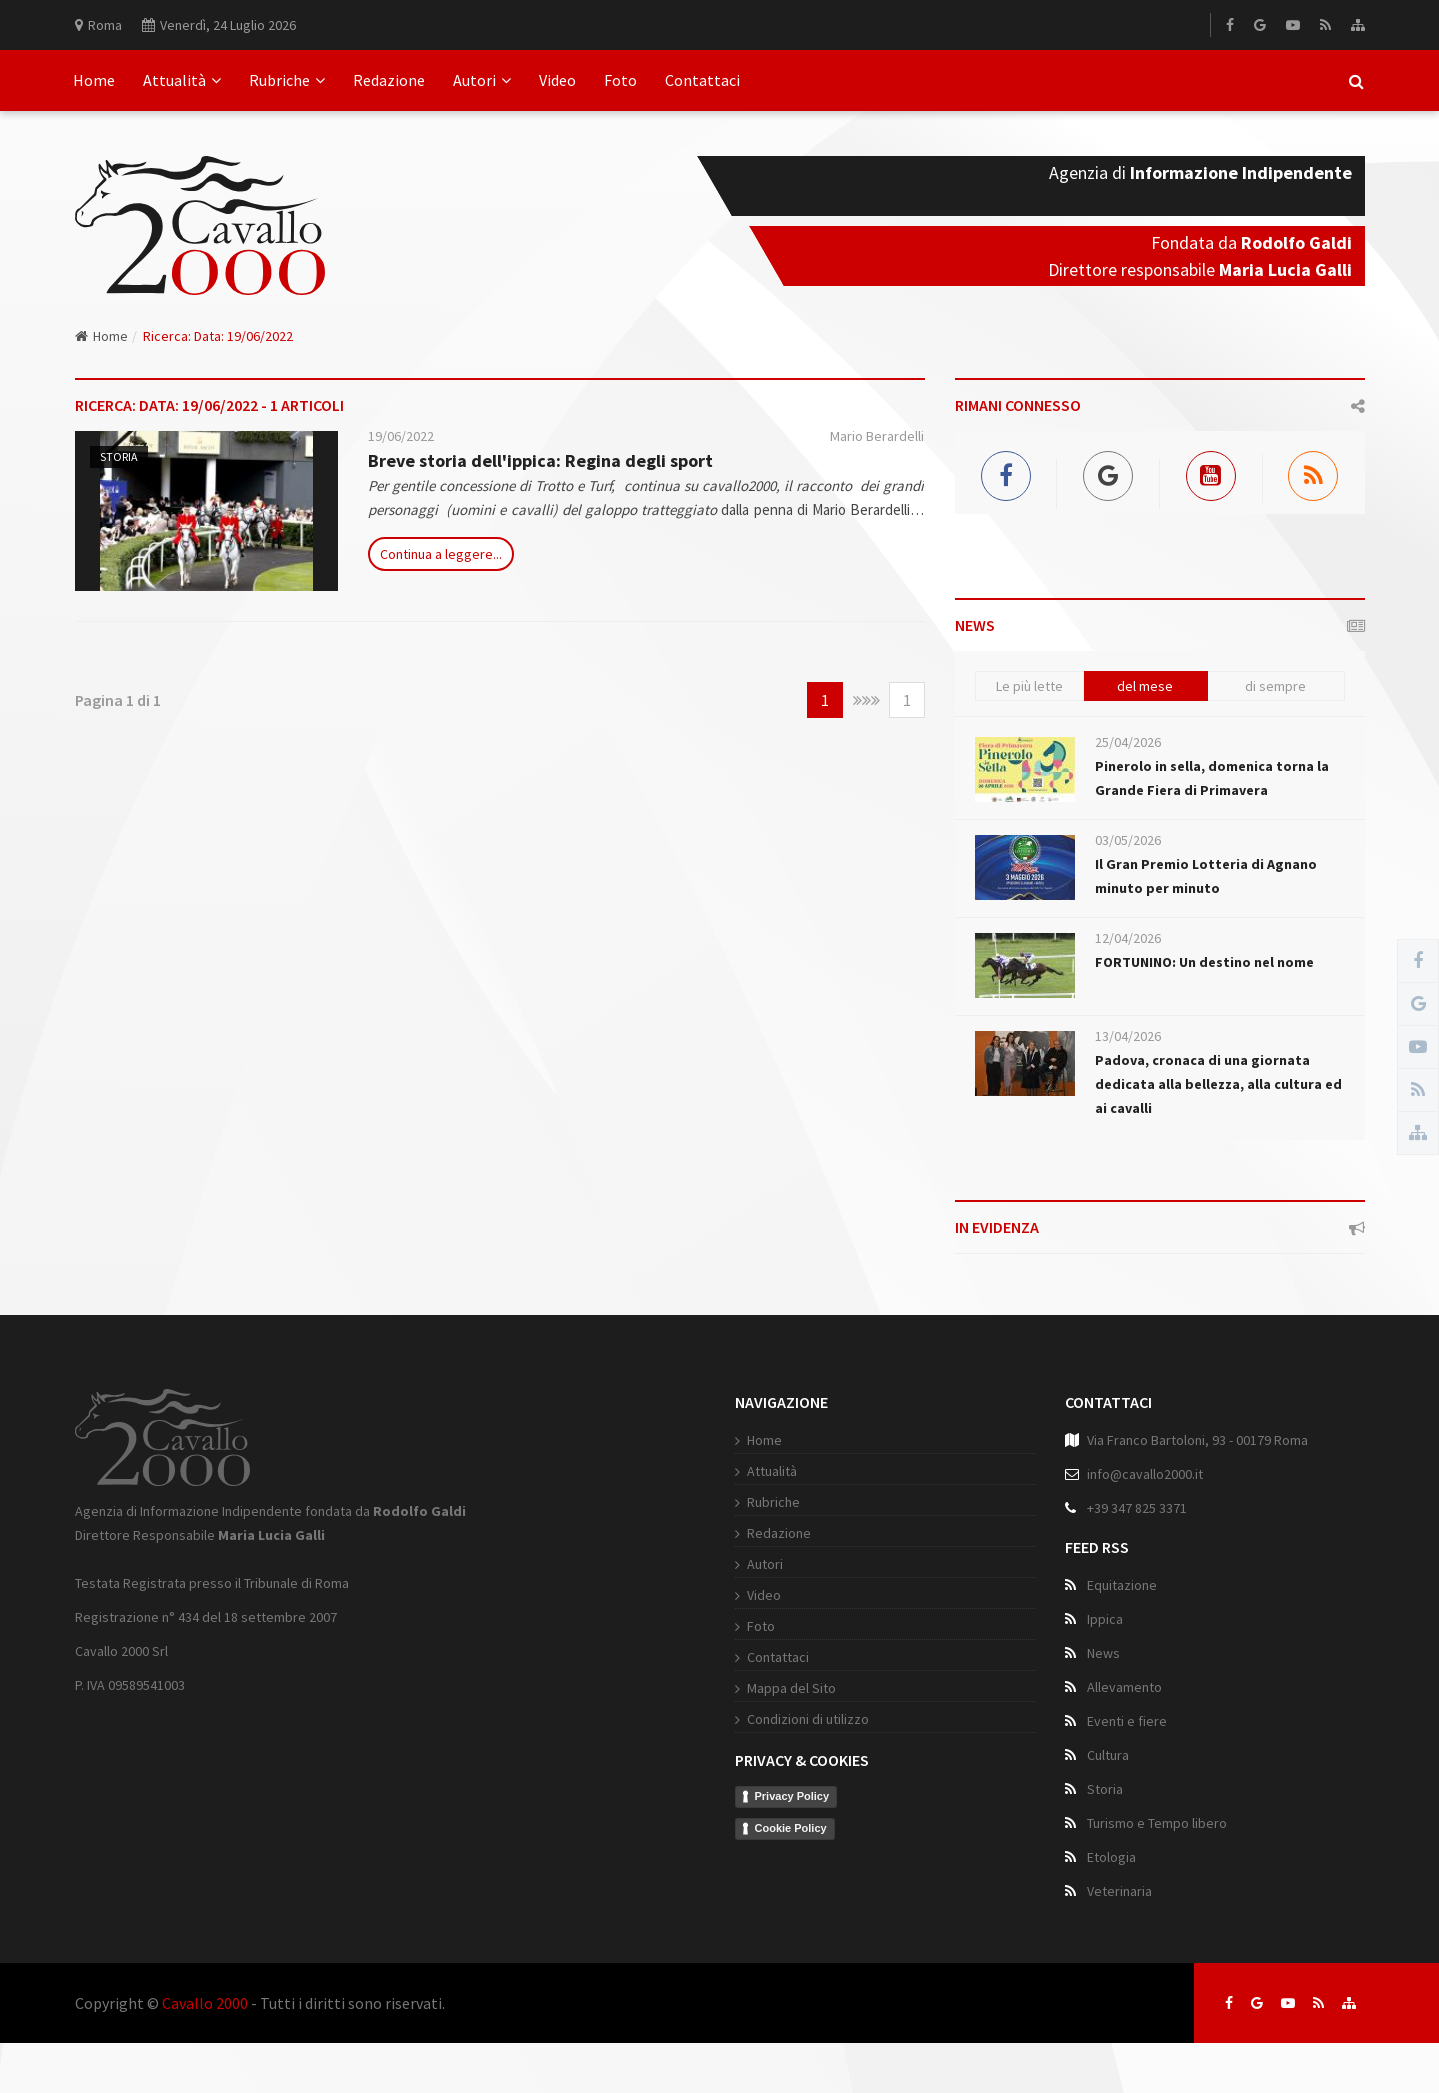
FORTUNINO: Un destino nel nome (1204, 962)
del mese (1145, 686)
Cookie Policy (791, 1828)
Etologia (1111, 1857)
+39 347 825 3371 (1137, 1508)
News (1103, 1653)
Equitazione (1122, 1585)
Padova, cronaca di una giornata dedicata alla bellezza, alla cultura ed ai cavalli (1218, 1084)
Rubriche (287, 80)
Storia (119, 456)
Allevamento (1124, 1687)
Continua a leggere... (441, 554)
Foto (620, 80)
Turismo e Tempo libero (1157, 1823)
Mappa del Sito (791, 1688)
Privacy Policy (792, 1796)
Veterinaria (1119, 1891)
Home (94, 80)
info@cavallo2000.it (1145, 1474)
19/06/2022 (401, 436)
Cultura (1108, 1755)
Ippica (1105, 1619)
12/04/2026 (1128, 938)
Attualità (182, 80)
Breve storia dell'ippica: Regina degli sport (540, 460)
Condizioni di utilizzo (808, 1719)
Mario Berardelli (877, 436)
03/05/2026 (1128, 840)
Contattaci (702, 80)
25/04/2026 (1128, 742)
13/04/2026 (1128, 1036)
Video (557, 80)
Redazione (389, 80)
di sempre (1275, 686)
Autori (482, 80)
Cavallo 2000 (205, 2003)
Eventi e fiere (1127, 1721)
